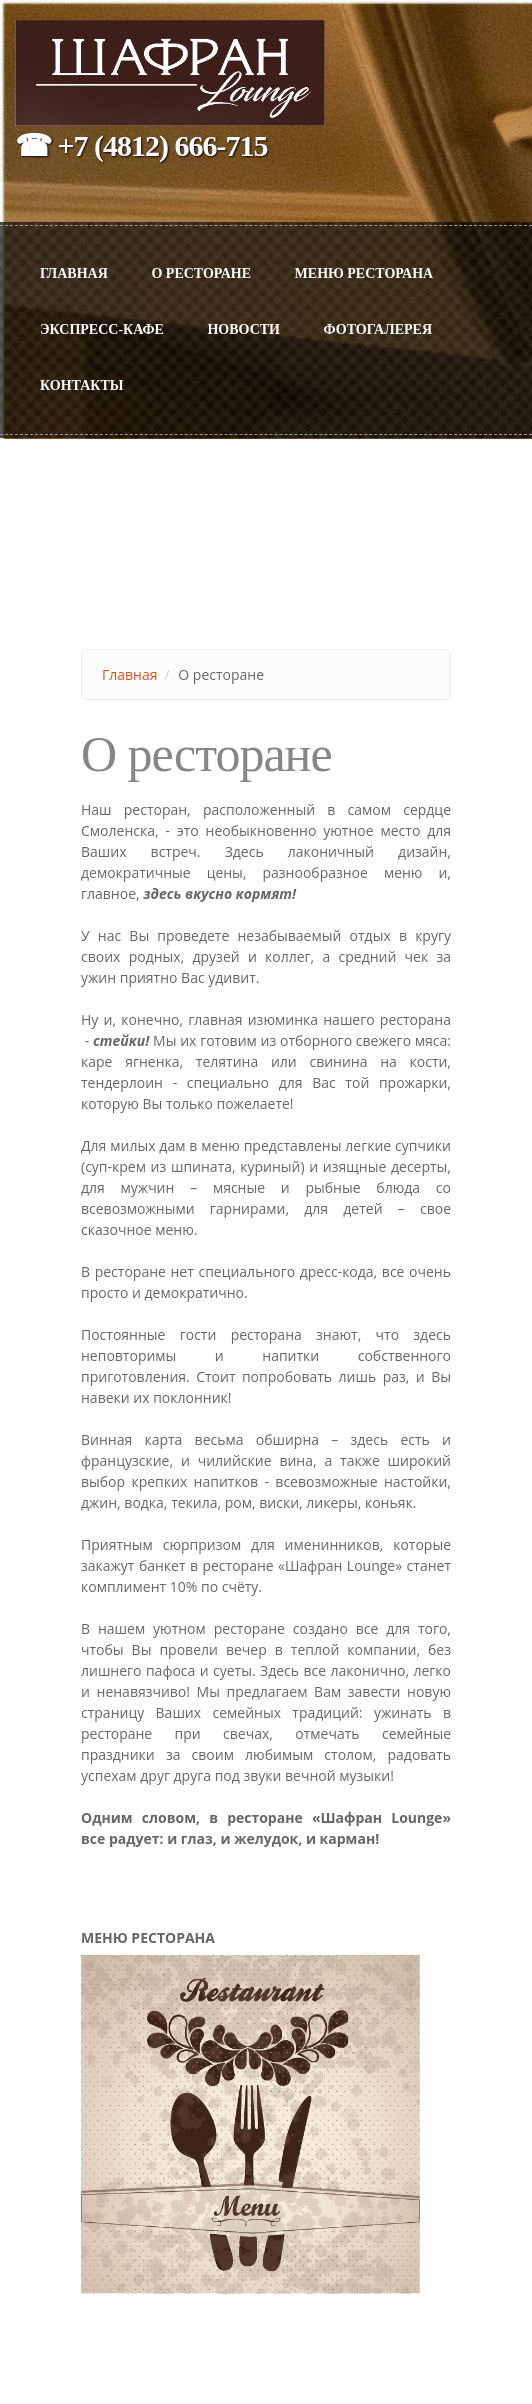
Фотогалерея (378, 329)
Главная (74, 273)
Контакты (82, 385)
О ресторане (201, 273)
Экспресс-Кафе (102, 329)
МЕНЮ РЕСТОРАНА (364, 273)
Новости (243, 329)
